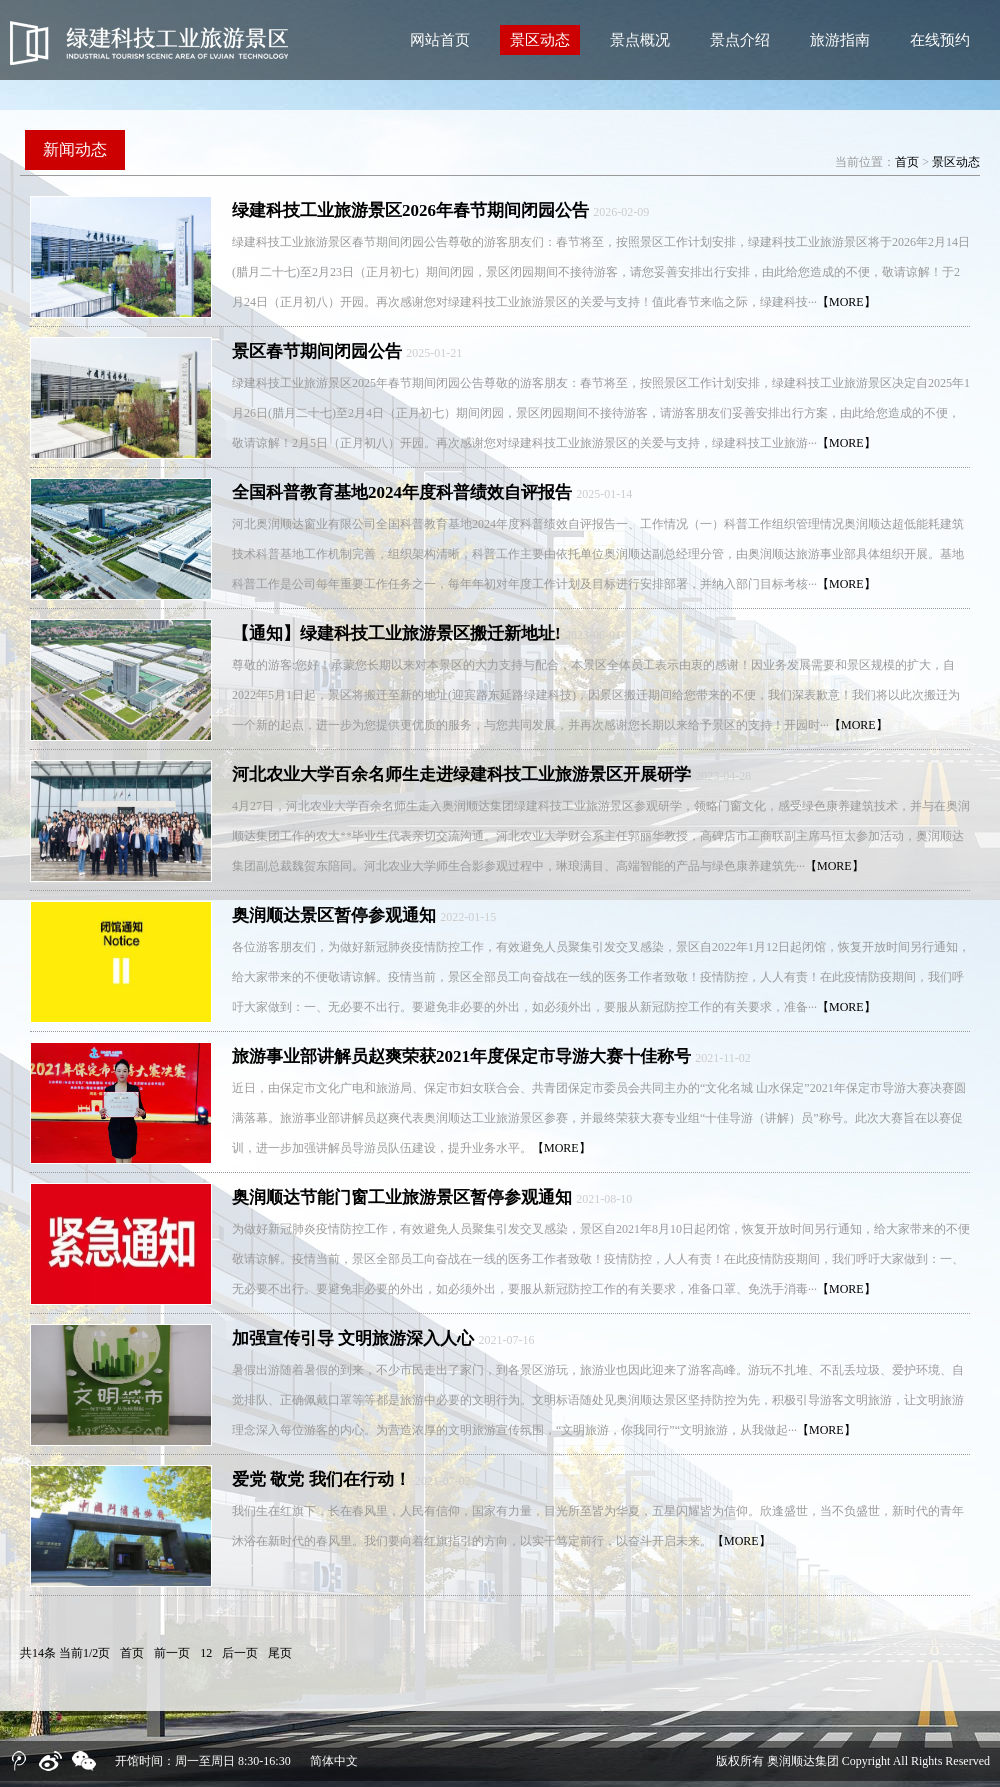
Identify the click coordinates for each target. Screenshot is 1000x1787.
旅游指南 (840, 40)
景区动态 (540, 40)
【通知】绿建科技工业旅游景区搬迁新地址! (396, 633)
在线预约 (940, 40)
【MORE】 (846, 302)
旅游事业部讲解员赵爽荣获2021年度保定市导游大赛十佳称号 (461, 1056)
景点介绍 (740, 40)
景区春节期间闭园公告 (317, 351)
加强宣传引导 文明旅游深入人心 (353, 1338)
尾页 (280, 1653)
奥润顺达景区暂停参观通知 (334, 915)
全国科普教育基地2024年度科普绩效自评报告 (402, 492)
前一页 (172, 1653)
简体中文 (334, 1761)
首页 (907, 162)
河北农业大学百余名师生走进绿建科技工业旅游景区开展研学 (461, 774)
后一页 (240, 1653)
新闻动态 (75, 149)
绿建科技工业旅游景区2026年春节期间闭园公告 (410, 210)
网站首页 (440, 40)
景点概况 (640, 40)
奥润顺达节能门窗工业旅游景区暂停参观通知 (402, 1197)
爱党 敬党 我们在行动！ (321, 1479)
